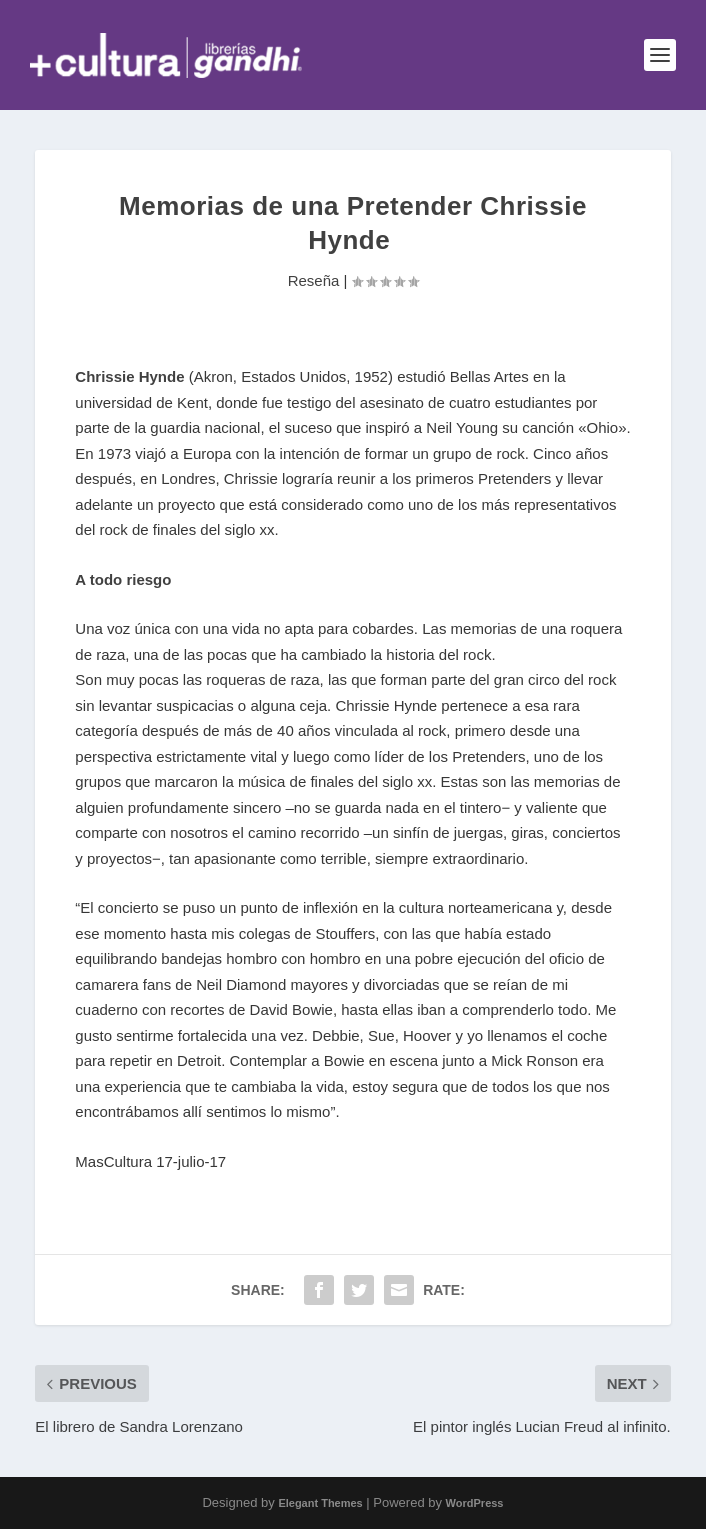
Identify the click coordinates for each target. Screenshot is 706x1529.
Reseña (314, 280)
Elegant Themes (320, 1503)
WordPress (475, 1503)
